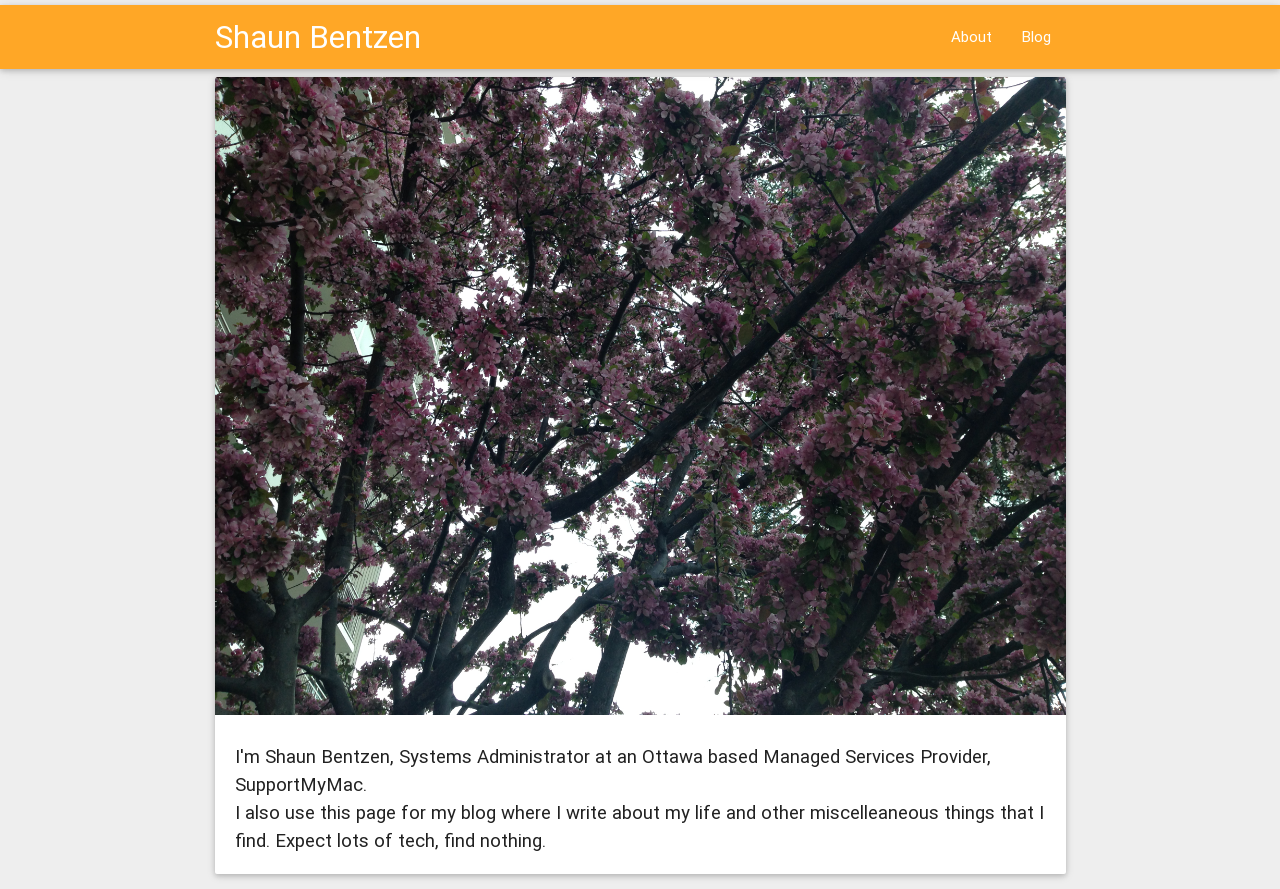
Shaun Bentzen (318, 36)
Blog (1036, 36)
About (971, 36)
